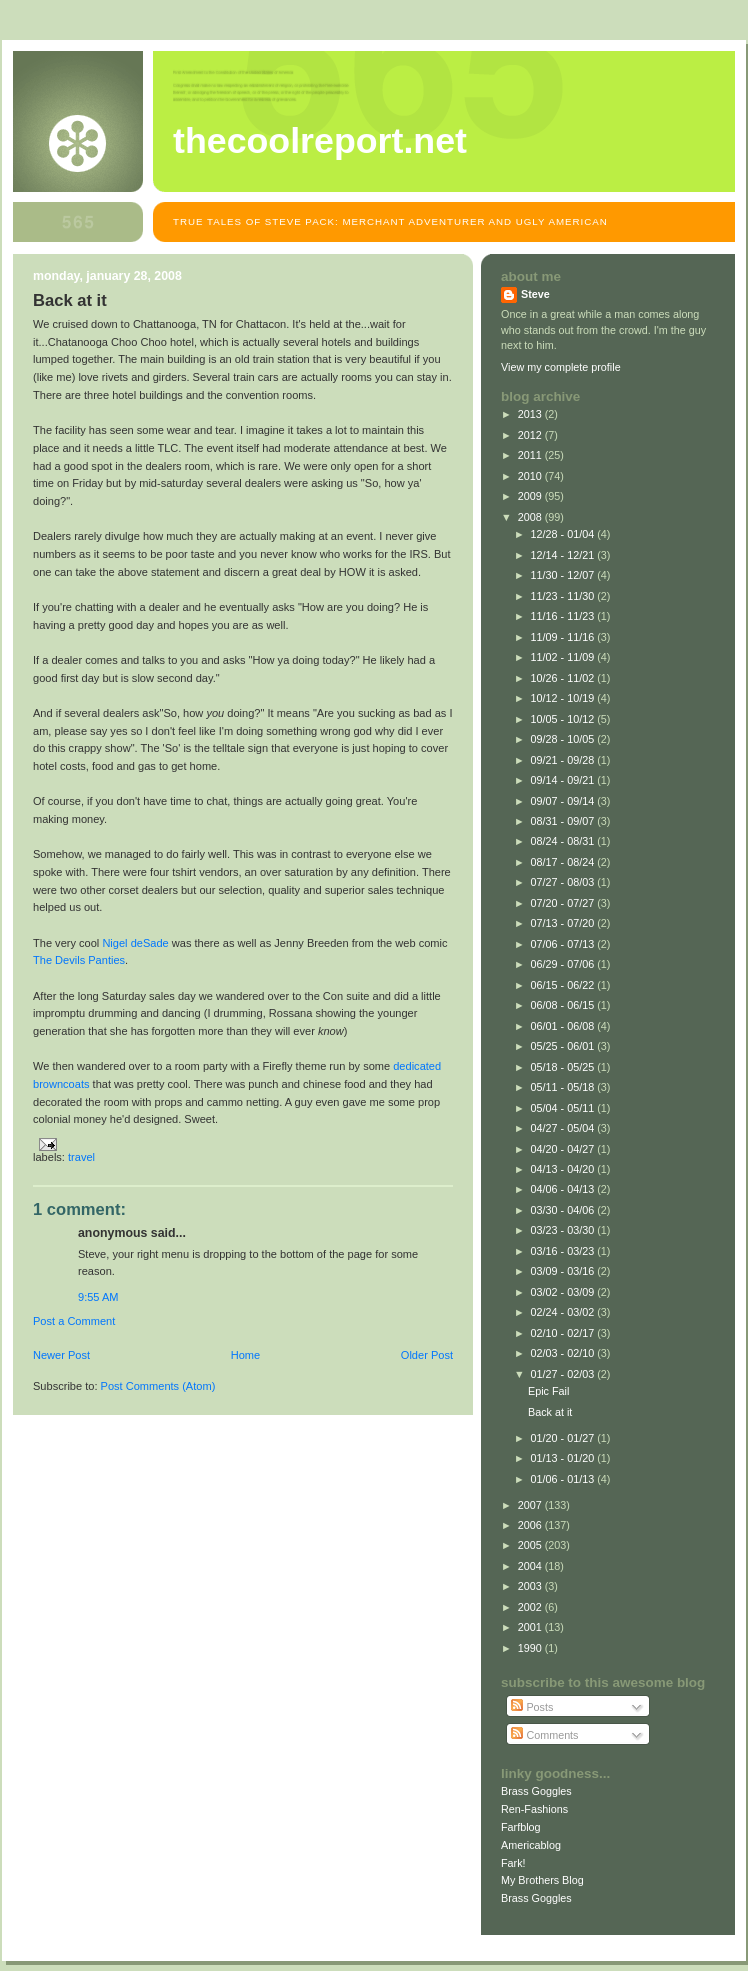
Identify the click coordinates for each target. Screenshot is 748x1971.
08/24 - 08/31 (564, 841)
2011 (531, 455)
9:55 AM (98, 1297)
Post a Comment (74, 1321)
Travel (81, 1157)
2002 (531, 1607)
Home (245, 1355)
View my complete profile (561, 367)
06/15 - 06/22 (564, 985)
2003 (531, 1586)
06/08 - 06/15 (564, 1005)
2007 (531, 1505)
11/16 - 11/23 (564, 616)
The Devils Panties (79, 960)
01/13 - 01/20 (564, 1458)
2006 (531, 1525)
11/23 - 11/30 (564, 596)
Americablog (531, 1845)
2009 (531, 496)
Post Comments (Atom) (158, 1386)
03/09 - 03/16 (564, 1271)
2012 (531, 435)
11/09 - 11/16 (564, 637)
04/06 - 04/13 (564, 1189)
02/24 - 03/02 (564, 1312)
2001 (531, 1627)
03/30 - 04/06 (564, 1210)
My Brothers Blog (542, 1880)
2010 (531, 476)
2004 (531, 1566)
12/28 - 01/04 (564, 534)
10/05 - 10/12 (564, 719)
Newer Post (61, 1355)
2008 (531, 517)
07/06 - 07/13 (564, 944)
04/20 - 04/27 (564, 1149)
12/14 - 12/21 (564, 555)
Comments (544, 1735)
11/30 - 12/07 (564, 575)
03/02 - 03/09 (564, 1292)
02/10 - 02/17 (564, 1333)
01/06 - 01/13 (564, 1479)
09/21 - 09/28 (564, 760)
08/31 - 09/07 (564, 821)
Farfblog (521, 1827)
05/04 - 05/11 (564, 1108)
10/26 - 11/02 (564, 678)
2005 (531, 1545)
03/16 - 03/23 (564, 1251)
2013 (531, 414)
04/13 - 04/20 (564, 1169)
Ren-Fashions (534, 1809)
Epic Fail (548, 1391)
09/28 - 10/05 (564, 739)
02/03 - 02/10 (564, 1353)
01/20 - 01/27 (564, 1438)
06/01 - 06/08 (564, 1026)
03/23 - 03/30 (564, 1230)
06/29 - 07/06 (564, 964)
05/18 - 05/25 (564, 1067)
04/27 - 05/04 (564, 1128)
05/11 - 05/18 (564, 1087)
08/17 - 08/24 (564, 862)
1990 (531, 1648)
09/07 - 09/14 (564, 801)
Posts (532, 1707)
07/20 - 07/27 (564, 903)
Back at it (550, 1412)
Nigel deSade (135, 943)
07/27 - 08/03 (564, 882)
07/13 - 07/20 (564, 923)
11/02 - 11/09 (564, 657)
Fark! (513, 1863)
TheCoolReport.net (320, 141)
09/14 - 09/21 (564, 780)
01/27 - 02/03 (564, 1374)
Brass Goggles (536, 1791)
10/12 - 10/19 (564, 698)
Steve (535, 294)
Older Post (427, 1355)
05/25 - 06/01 (564, 1046)
